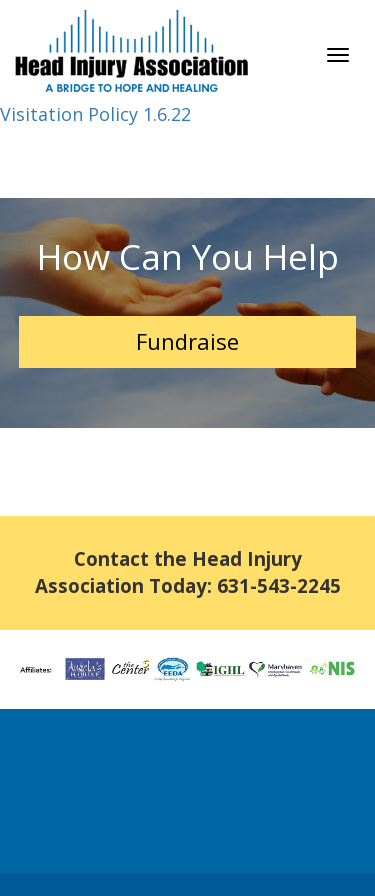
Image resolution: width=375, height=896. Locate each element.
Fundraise (187, 341)
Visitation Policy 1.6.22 (95, 114)
